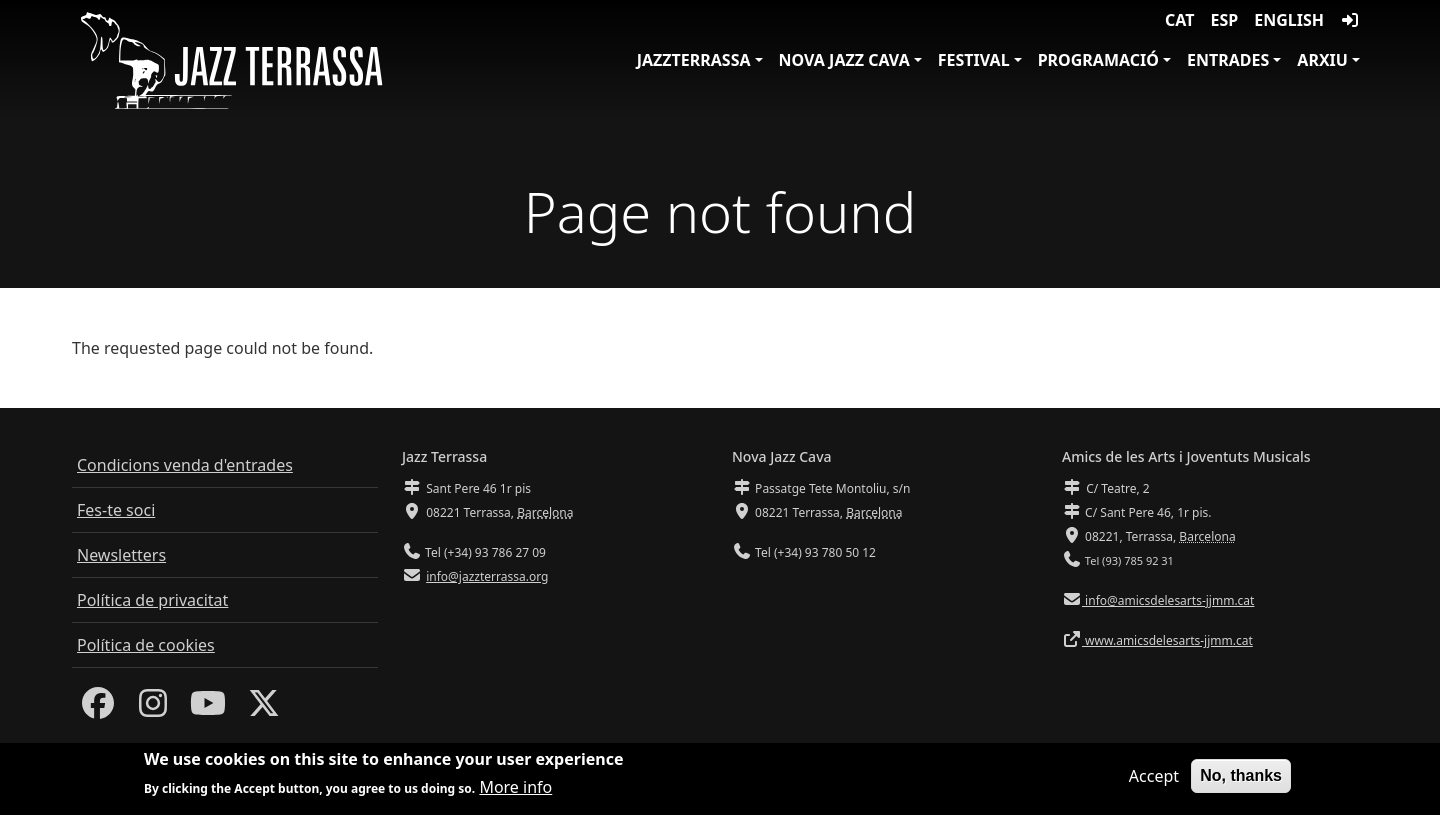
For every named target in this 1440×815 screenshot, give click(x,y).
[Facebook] (98, 709)
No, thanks (1241, 777)
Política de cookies (146, 645)
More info (515, 789)
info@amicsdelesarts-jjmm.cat (1168, 600)
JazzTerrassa (694, 60)
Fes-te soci (116, 510)
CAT (1179, 20)
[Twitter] (264, 709)
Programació (1098, 60)
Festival (974, 60)
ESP (1225, 20)
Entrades (1228, 60)
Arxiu (1322, 60)
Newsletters (121, 555)
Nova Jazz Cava (844, 60)
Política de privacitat (152, 600)
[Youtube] (208, 709)
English (1289, 20)
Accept (1154, 778)
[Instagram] (153, 709)
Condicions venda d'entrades (185, 465)
